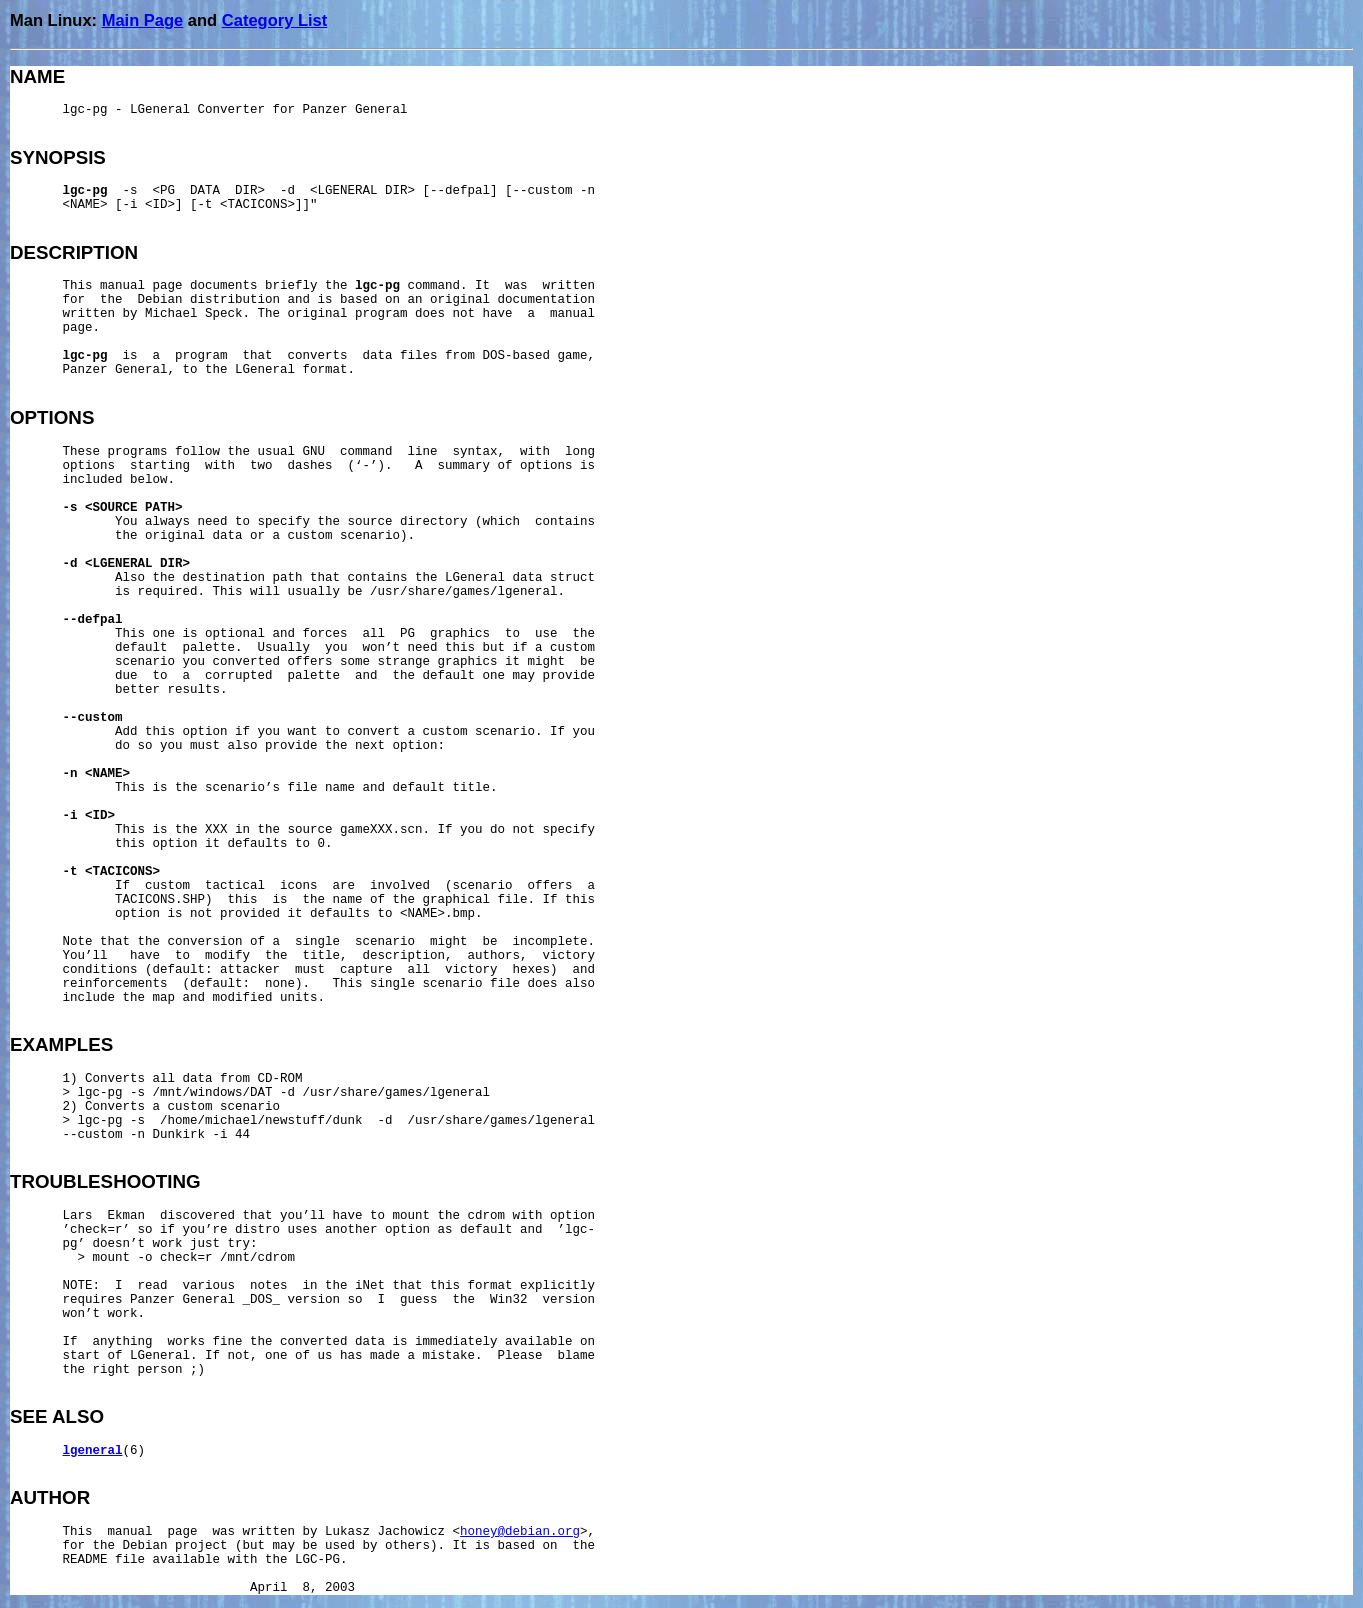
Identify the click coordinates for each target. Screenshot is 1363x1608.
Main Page (143, 20)
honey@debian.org (520, 1532)
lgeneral (93, 1451)
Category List (274, 20)
